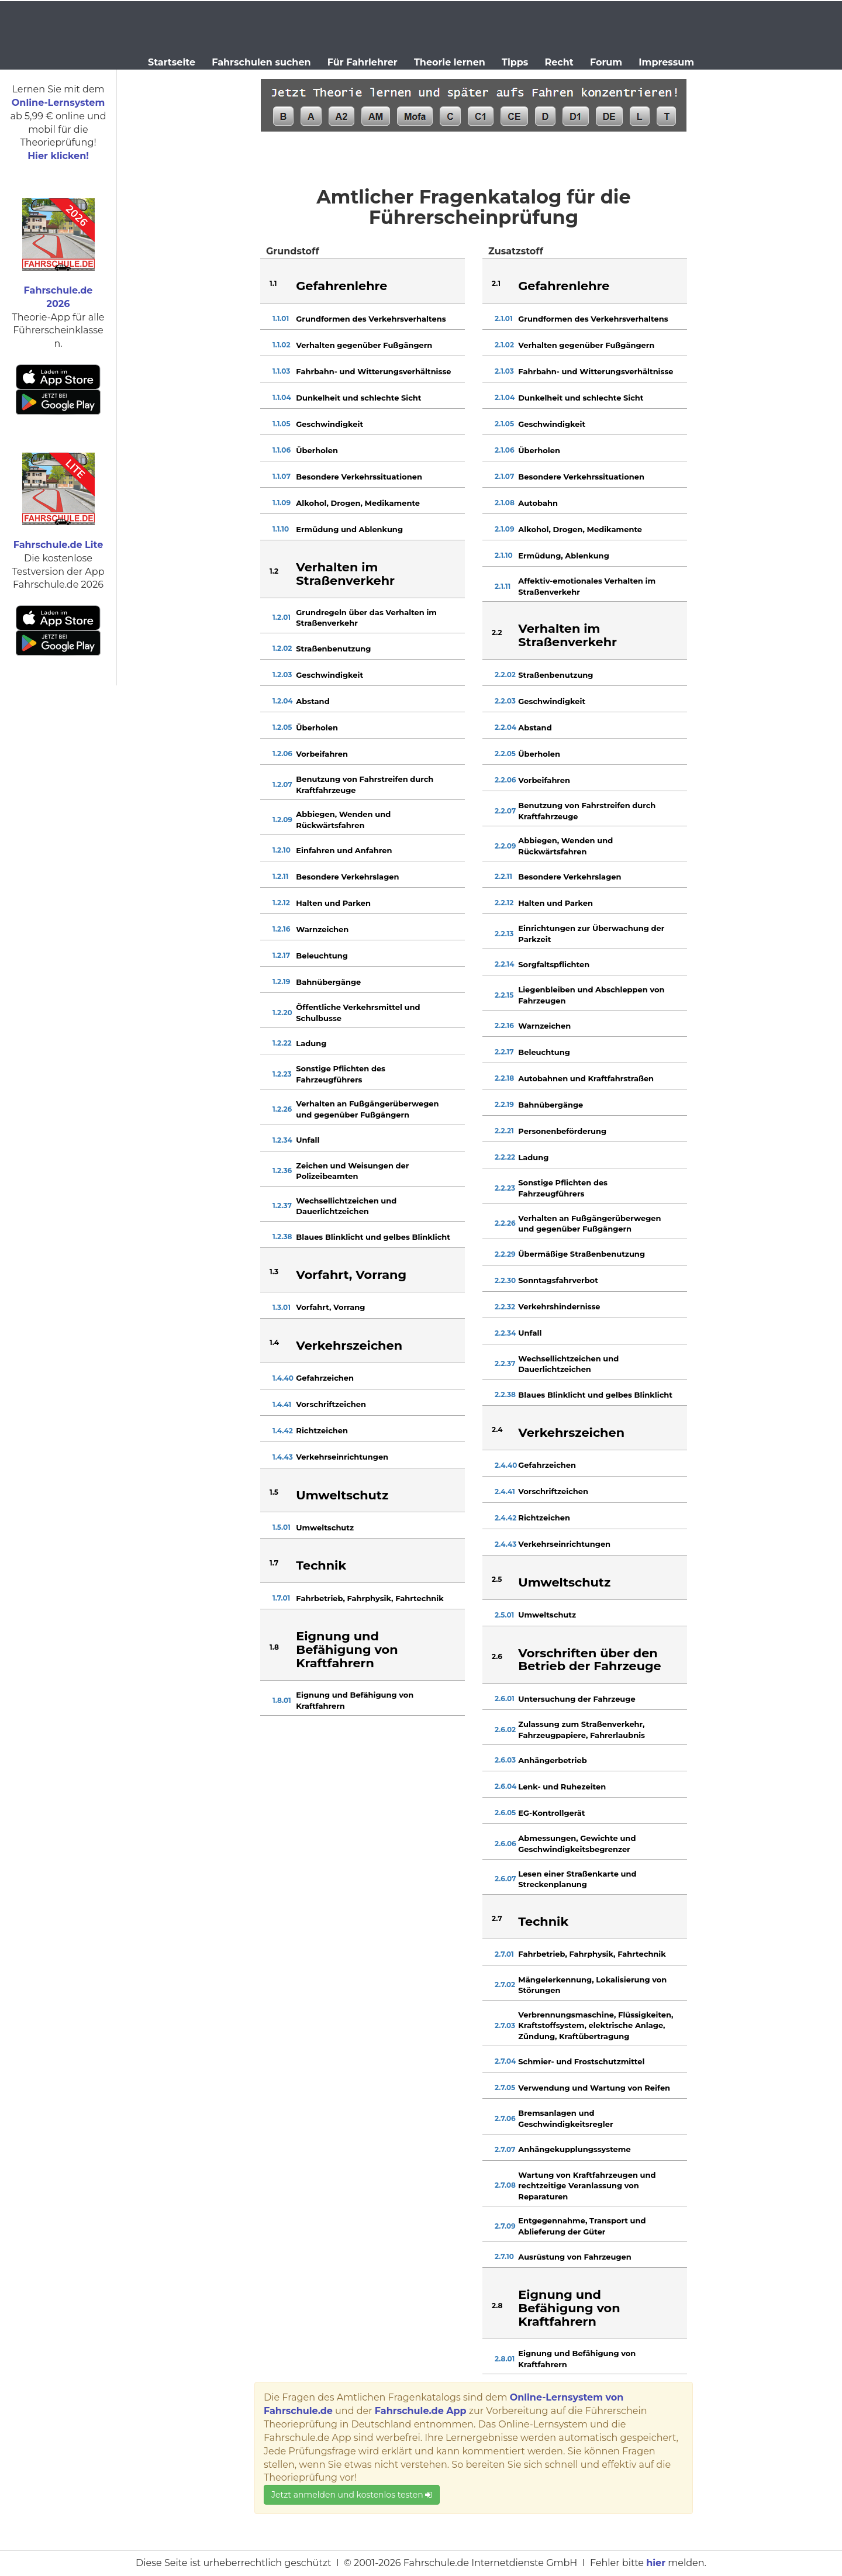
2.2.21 (504, 1130)
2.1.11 (502, 586)
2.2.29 (505, 1254)
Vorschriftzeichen (331, 1404)
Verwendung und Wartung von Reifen (594, 2087)
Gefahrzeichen (325, 1377)
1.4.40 (283, 1378)
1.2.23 (282, 1074)
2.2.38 (505, 1394)
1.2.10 (281, 850)
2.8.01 (505, 2358)
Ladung (311, 1043)
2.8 (497, 2305)
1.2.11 (280, 876)
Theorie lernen (449, 62)
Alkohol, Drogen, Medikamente (358, 503)
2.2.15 (504, 995)
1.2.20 (282, 1012)
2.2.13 (504, 933)
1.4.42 (282, 1430)
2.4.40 (506, 1465)
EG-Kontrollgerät (551, 1813)
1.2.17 (281, 955)
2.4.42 (505, 1517)
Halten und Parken (333, 903)
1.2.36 (282, 1170)
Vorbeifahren (322, 753)
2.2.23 (505, 1188)
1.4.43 (282, 1457)
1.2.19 (281, 981)
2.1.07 (504, 476)
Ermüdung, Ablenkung (563, 555)
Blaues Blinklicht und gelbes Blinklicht (373, 1237)
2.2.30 (505, 1280)
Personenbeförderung (562, 1131)
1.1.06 (281, 450)
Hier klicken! (58, 155)
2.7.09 (505, 2226)
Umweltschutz (325, 1527)
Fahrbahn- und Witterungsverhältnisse (373, 371)
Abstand (312, 701)
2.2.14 (505, 964)
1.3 (274, 1271)
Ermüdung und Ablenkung (349, 529)
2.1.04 (505, 397)
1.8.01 (281, 1700)
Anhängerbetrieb (552, 1760)
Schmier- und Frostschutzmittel (581, 2061)
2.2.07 (505, 810)
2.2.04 (505, 727)
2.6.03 (505, 1760)
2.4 (497, 1429)
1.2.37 (282, 1205)
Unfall (307, 1139)
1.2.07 (282, 784)
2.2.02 (505, 674)
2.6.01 (505, 1698)
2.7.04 (505, 2061)
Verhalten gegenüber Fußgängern (364, 345)
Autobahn (538, 503)
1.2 (274, 571)
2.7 (497, 1918)
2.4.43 (505, 1544)
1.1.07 (281, 476)
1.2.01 (281, 617)
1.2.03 (282, 674)
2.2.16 (504, 1025)
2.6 (497, 1656)
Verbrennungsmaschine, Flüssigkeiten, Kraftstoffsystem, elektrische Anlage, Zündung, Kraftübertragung (595, 2025)
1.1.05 (281, 423)
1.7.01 (281, 1598)
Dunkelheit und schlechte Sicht (358, 397)
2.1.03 (504, 371)
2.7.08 (505, 2185)
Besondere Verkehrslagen (347, 876)
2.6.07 (505, 1878)
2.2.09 (505, 846)
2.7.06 (505, 2118)
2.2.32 (505, 1306)
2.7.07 (505, 2149)
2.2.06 (505, 779)
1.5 (274, 1492)
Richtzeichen (322, 1430)
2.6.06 (505, 1843)
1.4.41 (281, 1404)
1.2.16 (281, 929)
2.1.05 (504, 423)
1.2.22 (282, 1043)
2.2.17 (504, 1051)
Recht (559, 62)
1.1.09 (281, 502)
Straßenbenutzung (333, 648)
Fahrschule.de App (421, 2410)
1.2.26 (282, 1109)
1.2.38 (282, 1236)
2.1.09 (505, 529)
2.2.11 (503, 876)
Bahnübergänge (328, 982)
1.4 (274, 1342)
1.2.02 (282, 648)
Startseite (171, 62)
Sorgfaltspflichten (553, 964)
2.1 (496, 283)
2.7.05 (505, 2087)
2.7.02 (505, 1984)
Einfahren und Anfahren (344, 850)
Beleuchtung (322, 955)
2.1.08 (505, 502)
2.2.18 (504, 1078)
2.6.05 (505, 1812)
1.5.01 (281, 1527)
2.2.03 (505, 700)
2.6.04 (505, 1786)
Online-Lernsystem (58, 102)
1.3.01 (281, 1307)
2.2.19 (504, 1104)
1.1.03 (281, 371)
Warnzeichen (322, 929)
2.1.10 (504, 555)
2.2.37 (505, 1363)
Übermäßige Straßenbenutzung (581, 1253)
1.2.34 (282, 1140)
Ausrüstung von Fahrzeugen (574, 2256)
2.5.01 (504, 1615)
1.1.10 (280, 529)
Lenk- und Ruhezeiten (562, 1786)
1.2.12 (281, 902)
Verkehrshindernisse (559, 1306)
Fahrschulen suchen (261, 62)
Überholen (317, 450)
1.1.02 (281, 344)
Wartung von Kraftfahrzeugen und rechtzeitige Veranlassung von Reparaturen (586, 2185)
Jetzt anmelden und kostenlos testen (351, 2494)
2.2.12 (504, 902)
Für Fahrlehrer (362, 62)
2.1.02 (504, 344)
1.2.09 (282, 819)
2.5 (497, 1579)
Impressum (666, 62)
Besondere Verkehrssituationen (359, 476)
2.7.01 (504, 1954)
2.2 (497, 632)
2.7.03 (505, 2025)
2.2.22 (505, 1157)
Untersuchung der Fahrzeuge (576, 1698)
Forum (606, 62)
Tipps (515, 62)
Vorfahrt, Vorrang (330, 1307)
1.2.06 (282, 753)
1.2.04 (282, 700)
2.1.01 (504, 318)
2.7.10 (504, 2256)
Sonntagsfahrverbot (558, 1280)
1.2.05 (282, 727)
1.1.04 (281, 397)
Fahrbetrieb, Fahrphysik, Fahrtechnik (369, 1598)
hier (655, 2562)
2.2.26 (505, 1223)
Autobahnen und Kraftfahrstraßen (586, 1078)
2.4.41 (505, 1491)
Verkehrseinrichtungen (342, 1456)
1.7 (274, 1562)
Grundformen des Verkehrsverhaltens (371, 318)
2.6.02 (505, 1729)
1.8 (274, 1647)
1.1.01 (280, 318)
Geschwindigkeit (329, 424)
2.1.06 (505, 450)
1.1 (273, 283)
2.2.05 (505, 753)
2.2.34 (505, 1333)
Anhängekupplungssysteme (574, 2149)
